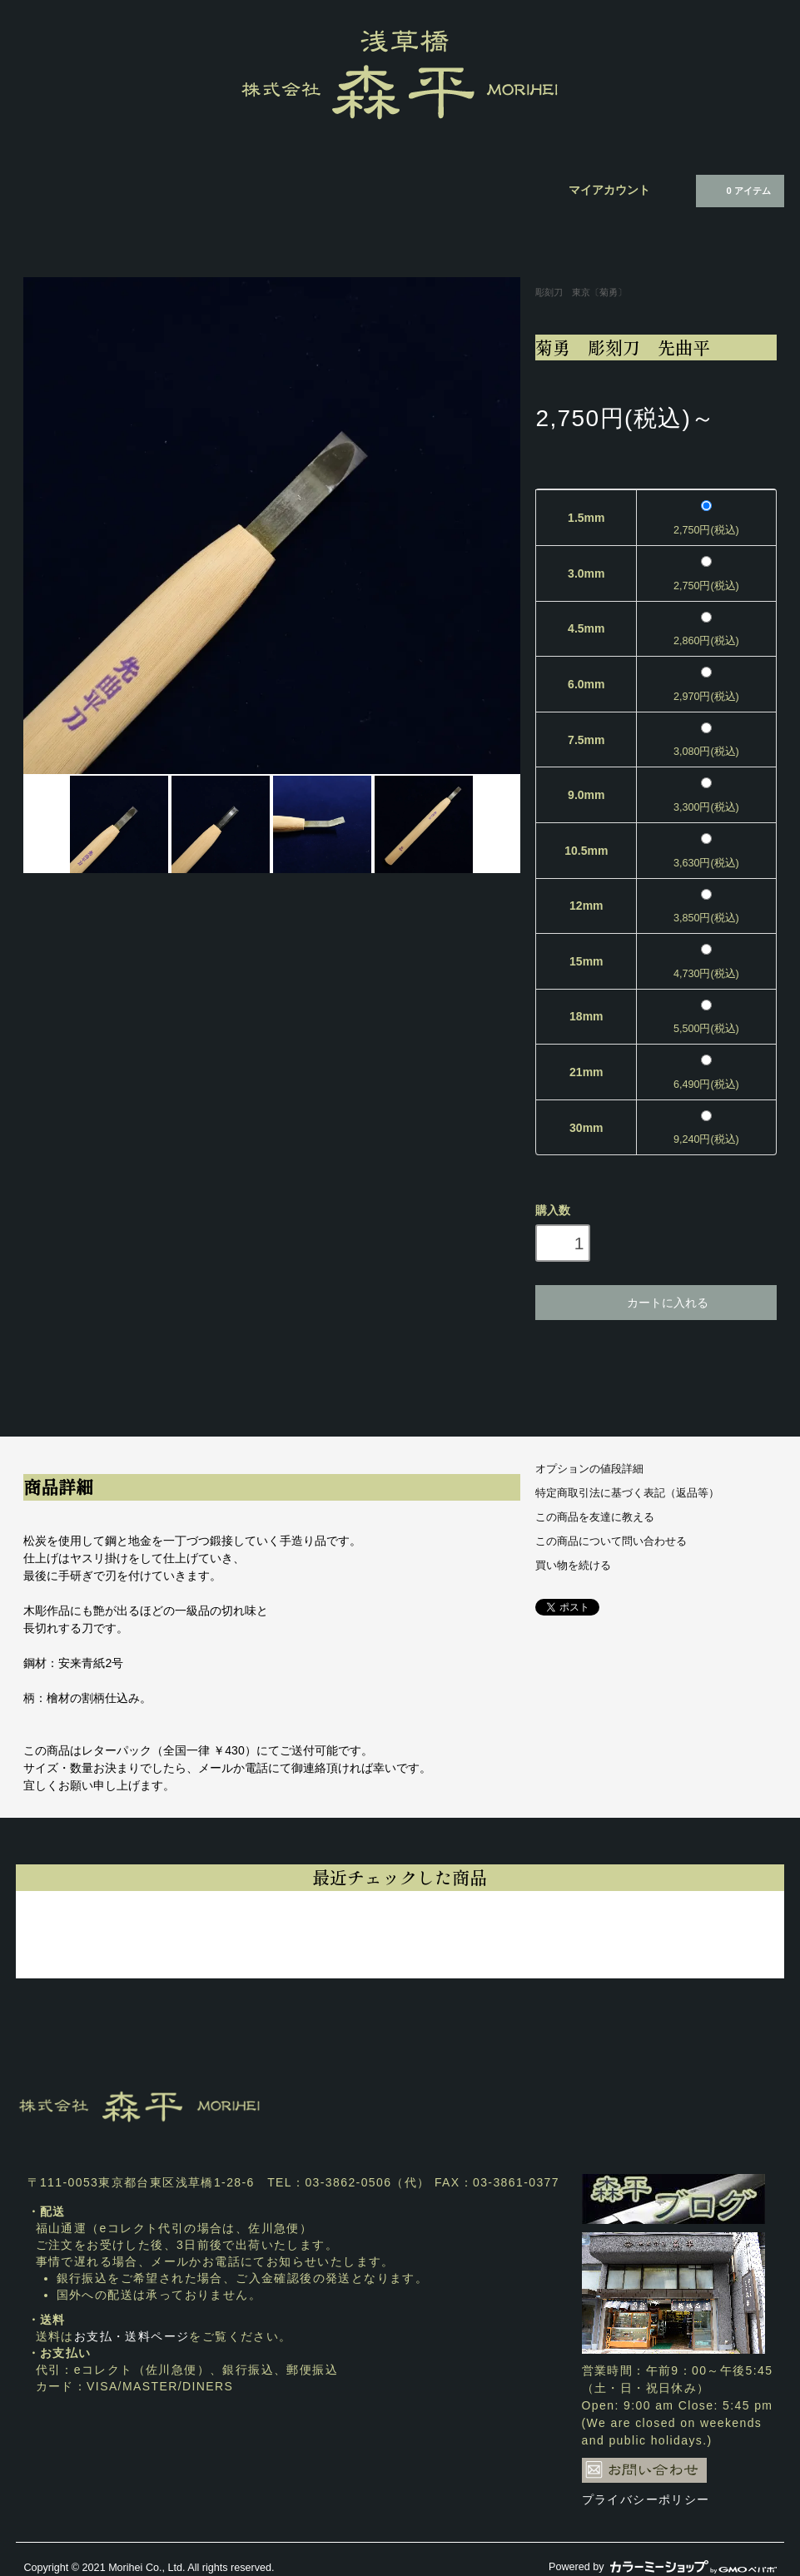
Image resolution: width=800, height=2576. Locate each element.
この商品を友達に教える (594, 1517)
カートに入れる (656, 1302)
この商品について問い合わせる (611, 1541)
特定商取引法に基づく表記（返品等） (627, 1493)
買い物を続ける (573, 1565)
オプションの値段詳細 (589, 1469)
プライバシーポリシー (646, 2499)
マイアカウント (609, 189)
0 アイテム (738, 189)
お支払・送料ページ (132, 2336)
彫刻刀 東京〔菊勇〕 (581, 292)
